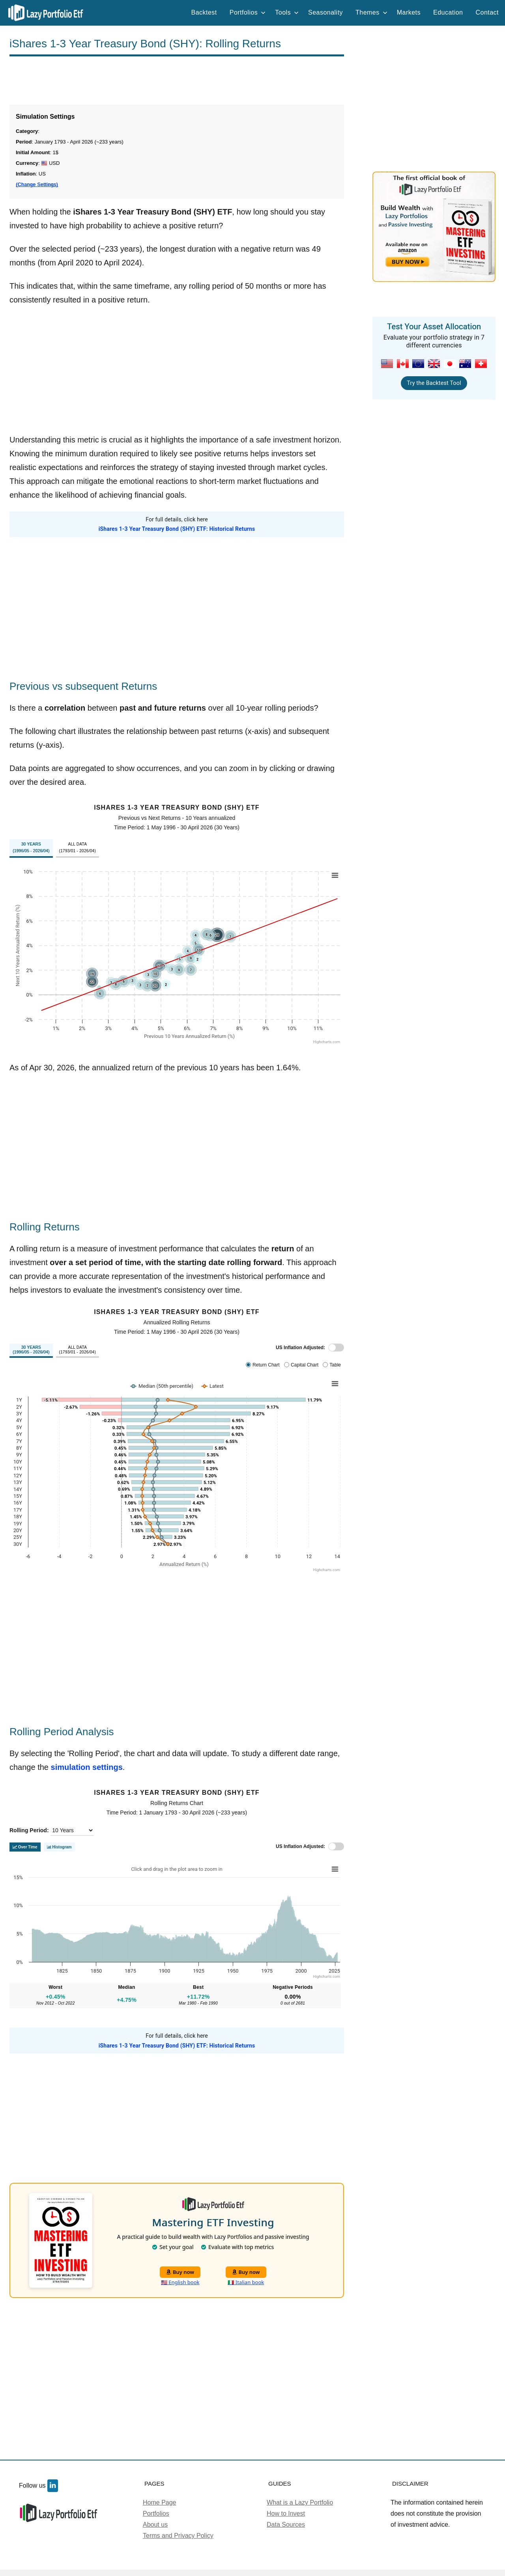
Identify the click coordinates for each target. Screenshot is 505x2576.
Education (448, 12)
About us (155, 2524)
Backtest (204, 12)
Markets (409, 12)
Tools (287, 12)
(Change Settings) (37, 184)
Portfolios (248, 12)
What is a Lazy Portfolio (300, 2502)
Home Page (159, 2502)
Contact (487, 12)
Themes (371, 12)
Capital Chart (304, 1365)
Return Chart (266, 1365)
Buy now (180, 2271)
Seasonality (325, 12)
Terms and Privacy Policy (178, 2535)
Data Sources (286, 2524)
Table (335, 1365)
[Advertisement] (176, 80)
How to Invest (286, 2513)
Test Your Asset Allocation (434, 326)
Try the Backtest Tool (434, 383)
